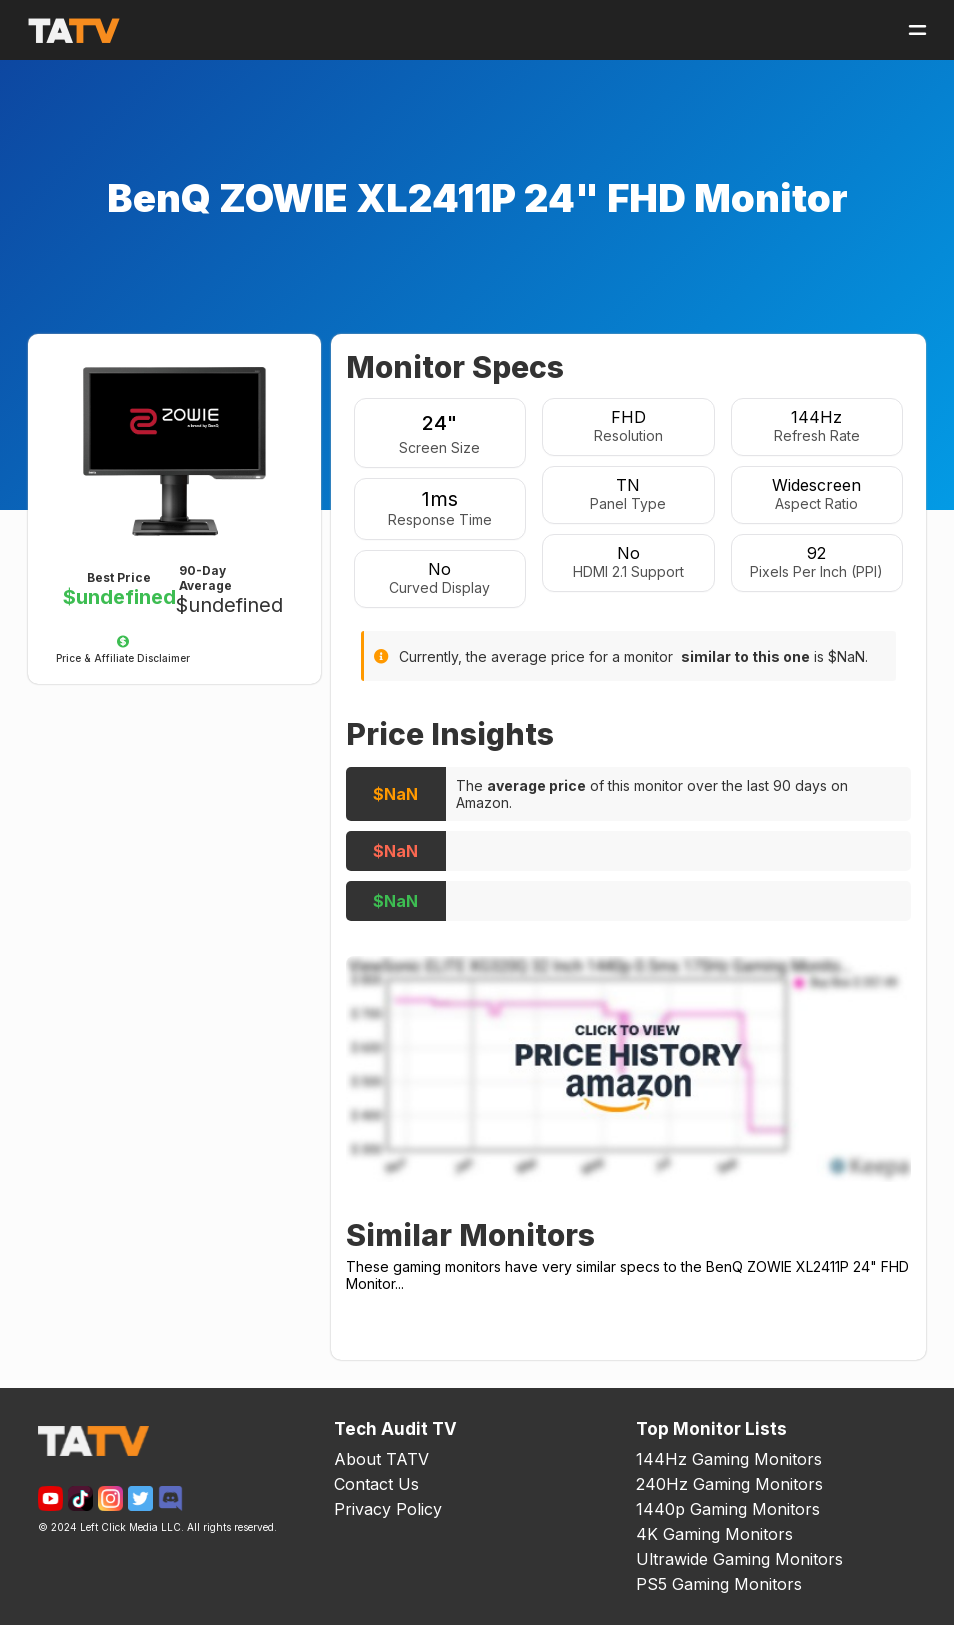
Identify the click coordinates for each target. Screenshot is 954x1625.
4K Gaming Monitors (714, 1534)
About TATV (381, 1459)
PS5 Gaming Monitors (719, 1584)
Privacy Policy (388, 1509)
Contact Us (376, 1484)
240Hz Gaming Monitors (729, 1484)
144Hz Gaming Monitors (729, 1459)
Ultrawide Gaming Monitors (739, 1559)
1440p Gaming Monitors (728, 1509)
